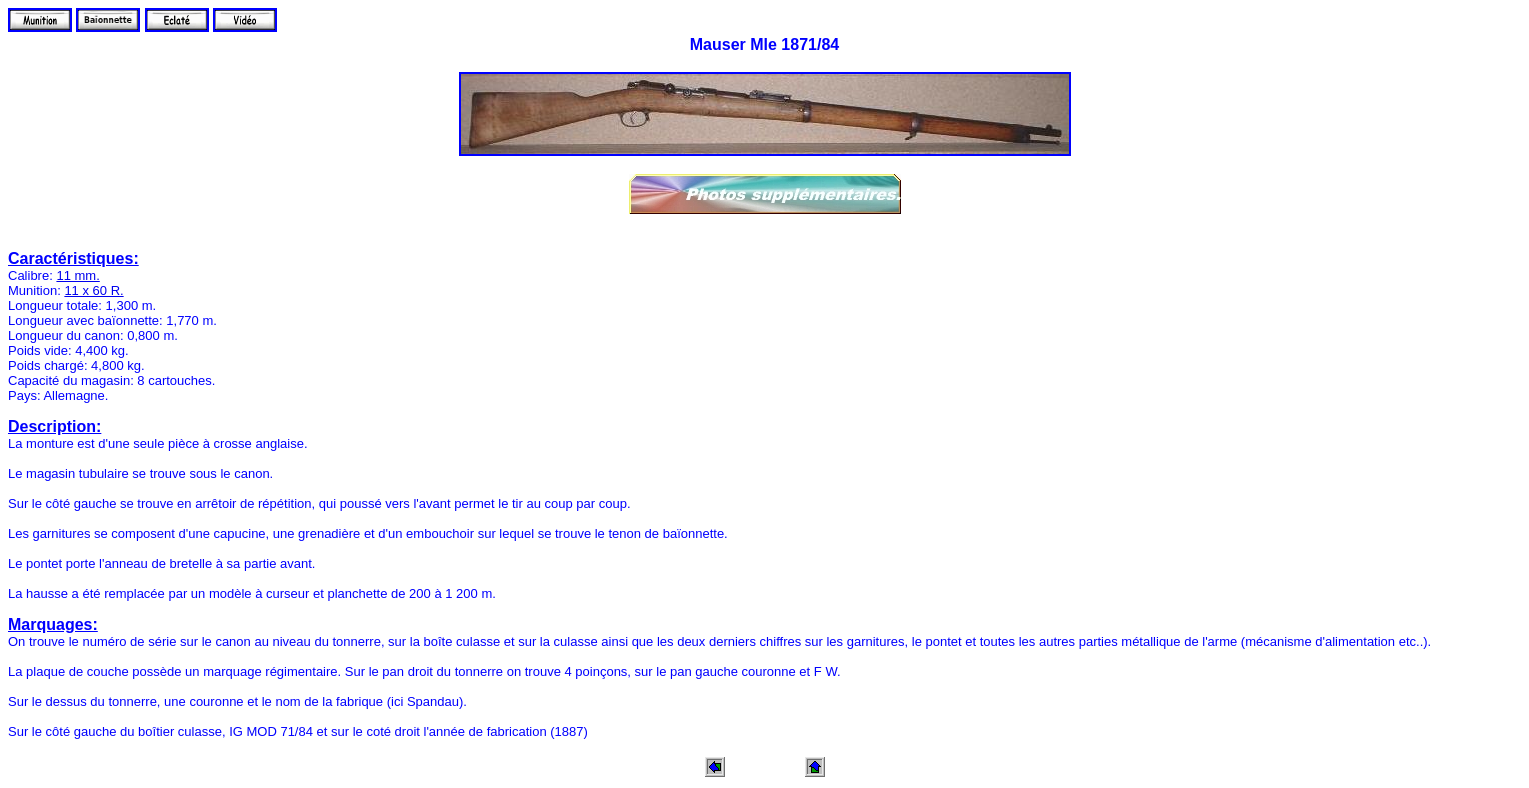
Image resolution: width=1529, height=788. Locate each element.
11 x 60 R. (93, 290)
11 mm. (77, 275)
